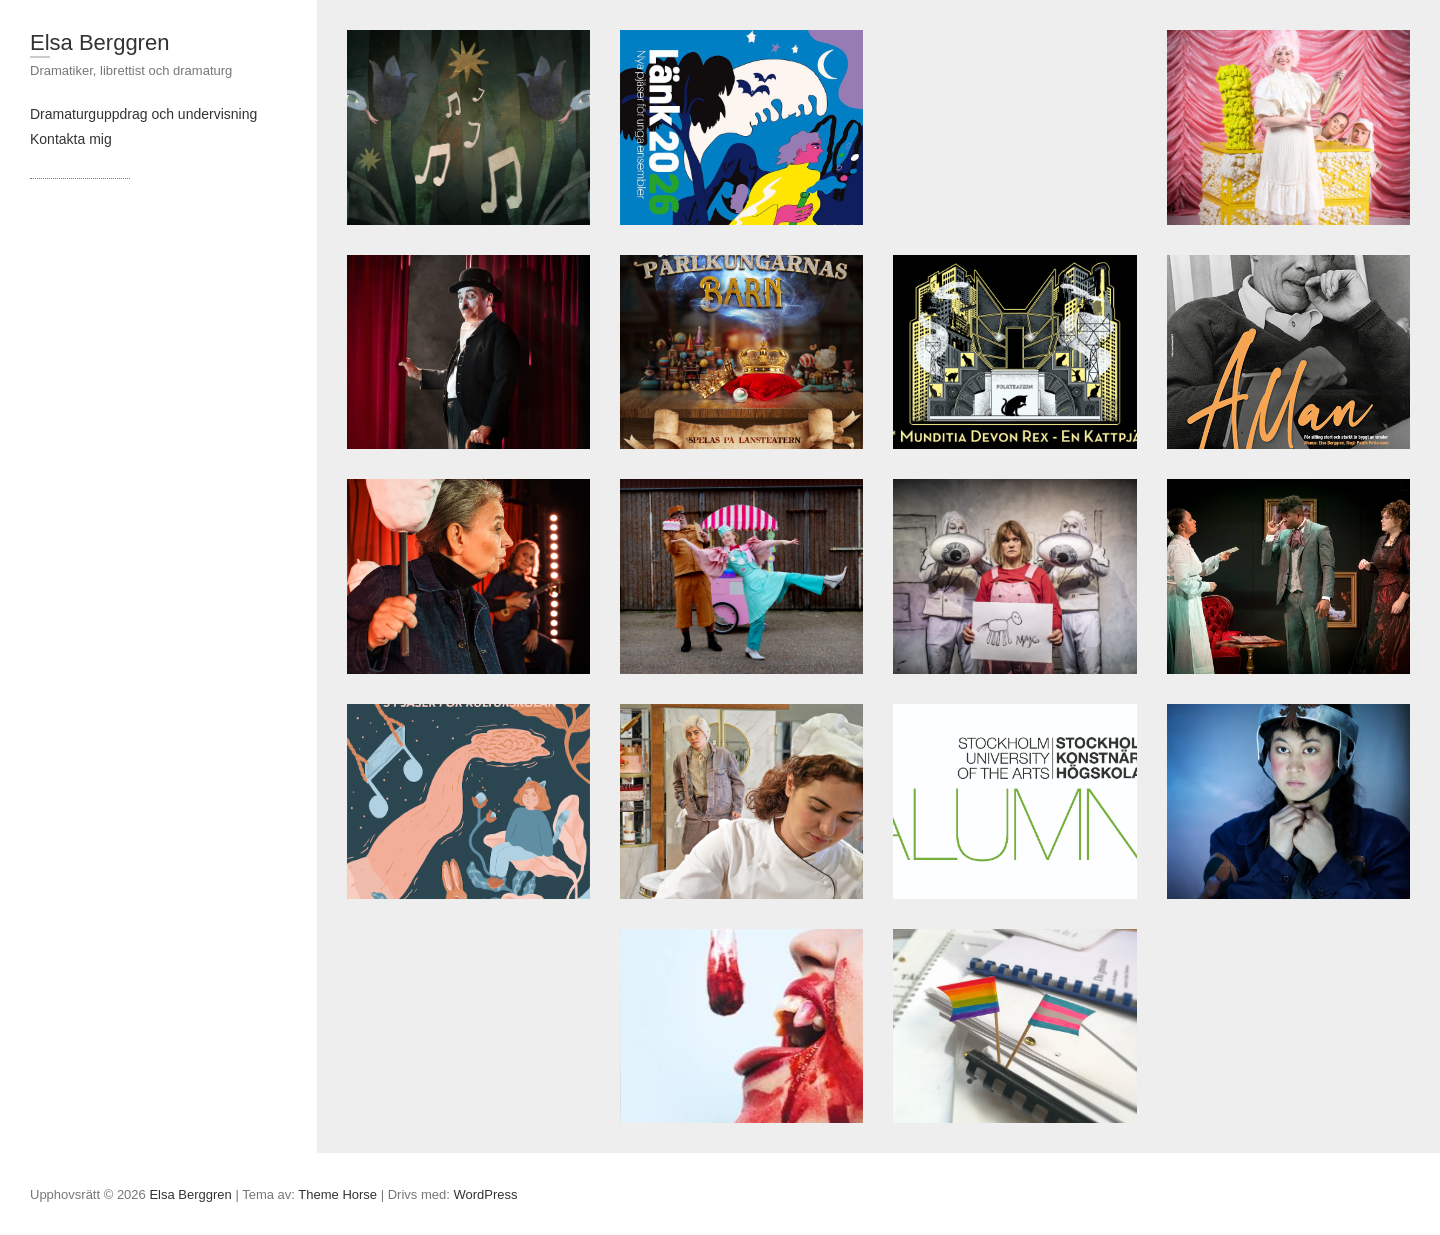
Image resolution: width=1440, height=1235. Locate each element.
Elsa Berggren (99, 42)
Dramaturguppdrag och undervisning (143, 114)
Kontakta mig (71, 139)
